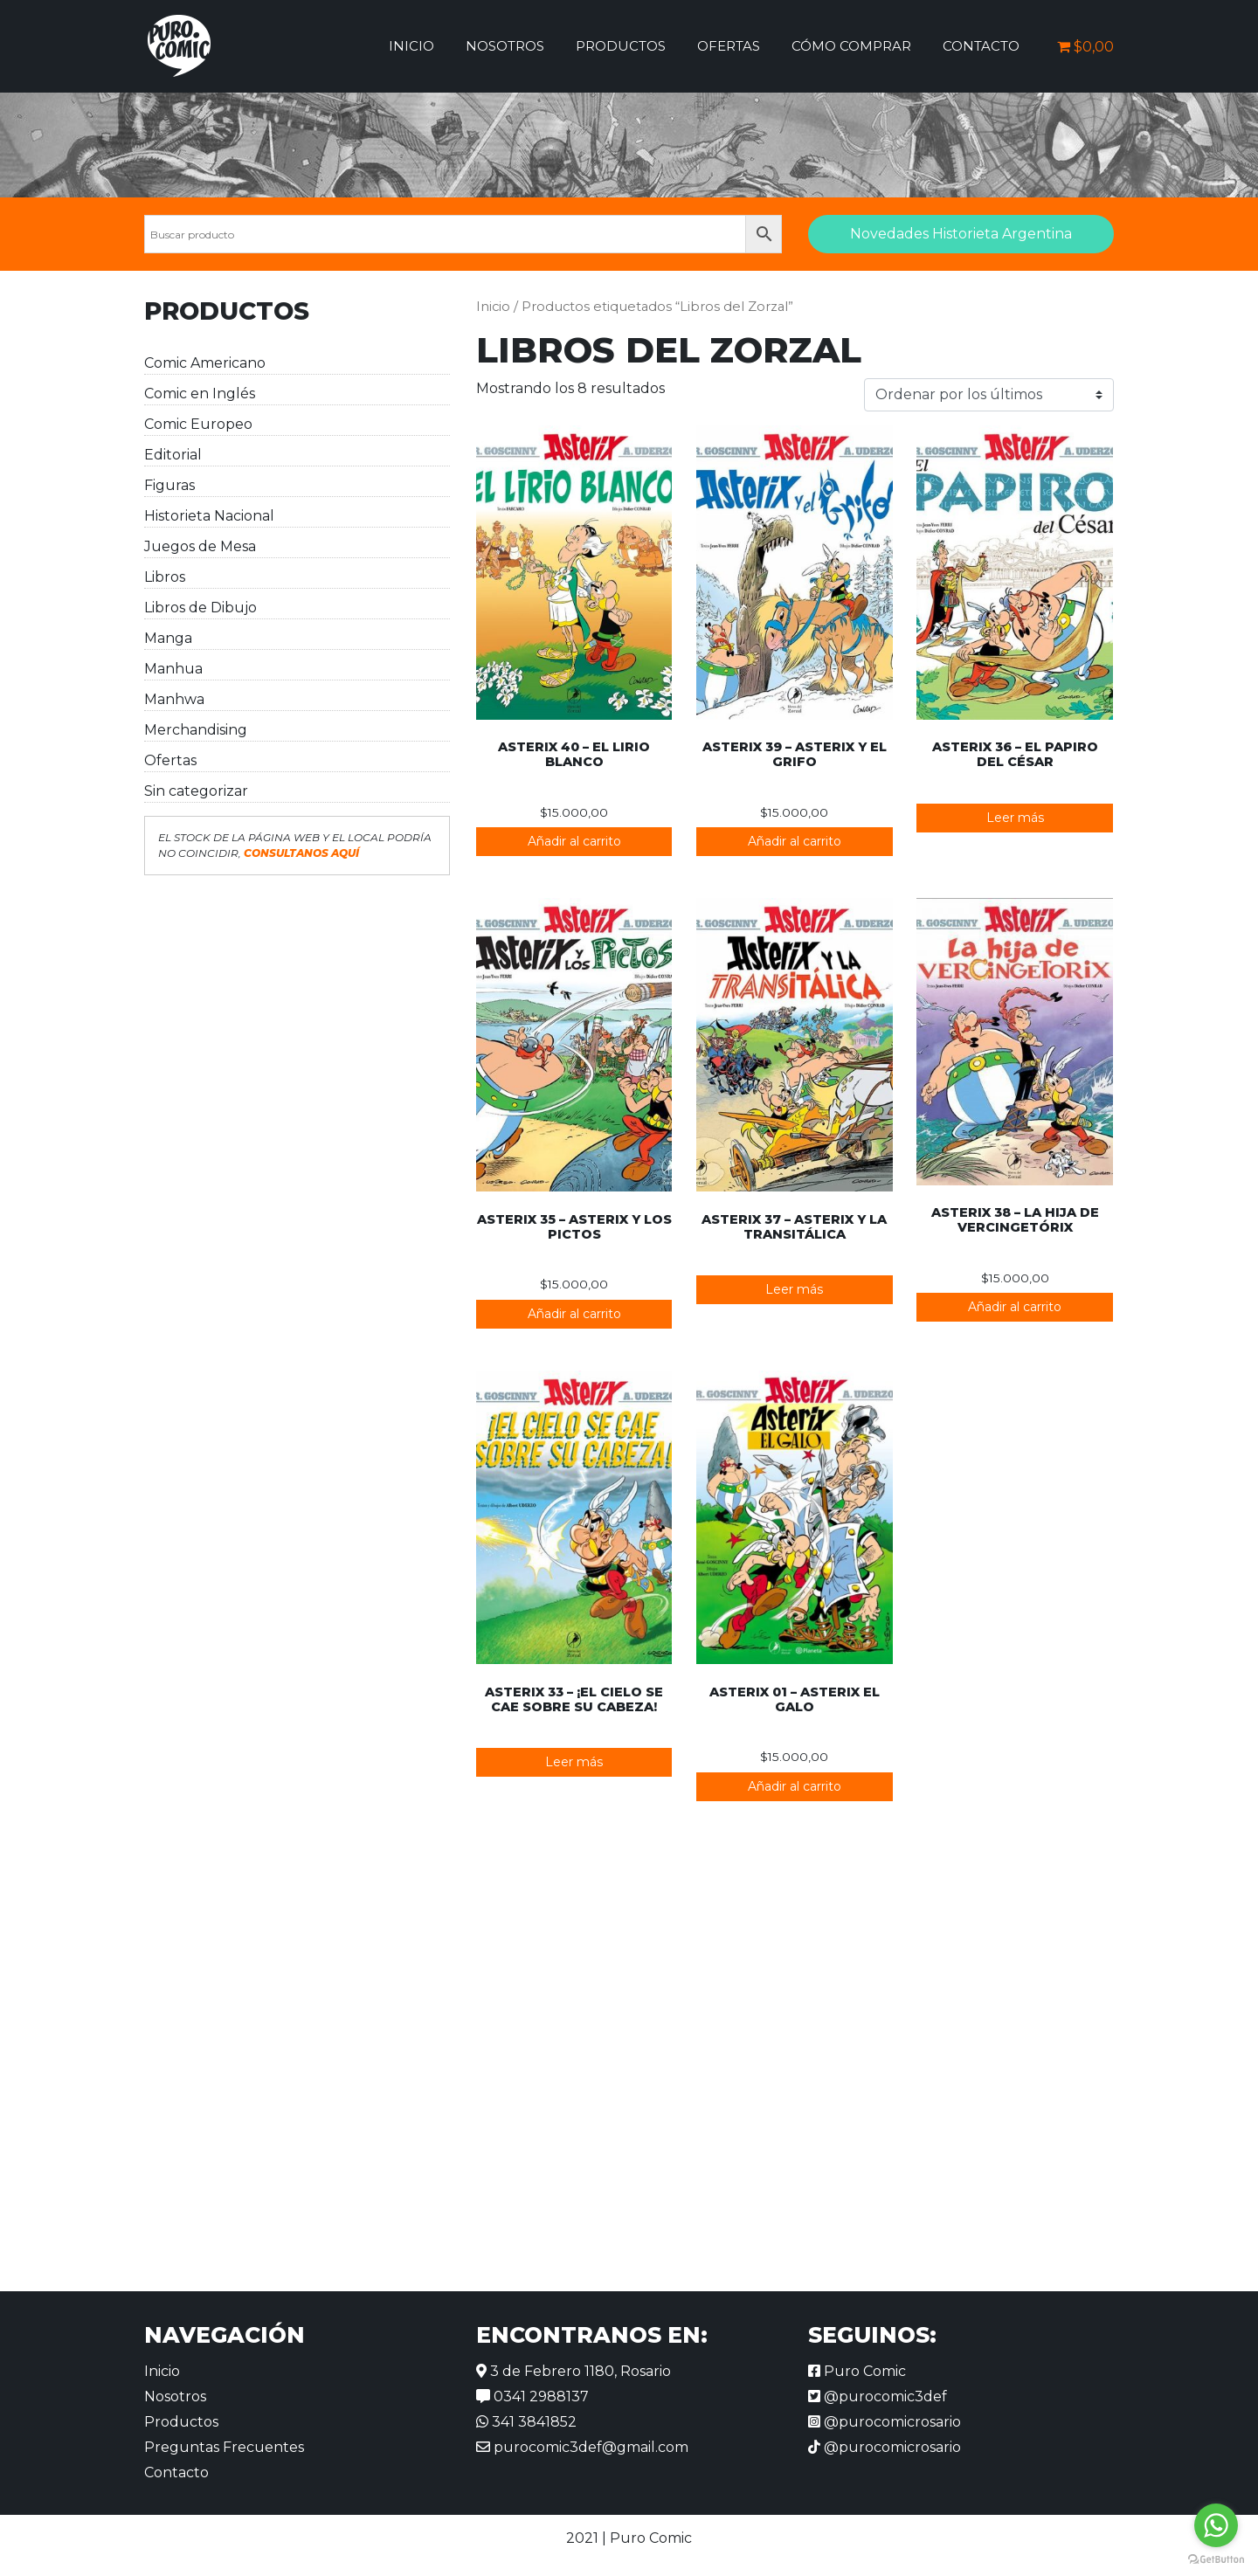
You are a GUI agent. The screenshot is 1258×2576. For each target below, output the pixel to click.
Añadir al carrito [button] (574, 841)
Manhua (173, 668)
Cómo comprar (851, 46)
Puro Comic (857, 2371)
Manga (168, 638)
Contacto (981, 46)
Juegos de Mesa (200, 546)
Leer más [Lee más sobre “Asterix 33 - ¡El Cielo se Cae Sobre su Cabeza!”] (574, 1762)
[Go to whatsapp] (1216, 2525)
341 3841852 (526, 2422)
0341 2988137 (532, 2396)
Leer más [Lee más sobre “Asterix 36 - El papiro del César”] (1015, 817)
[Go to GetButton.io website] (1216, 2558)
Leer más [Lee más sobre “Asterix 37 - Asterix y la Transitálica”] (794, 1289)
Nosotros (505, 46)
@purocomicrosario (884, 2422)
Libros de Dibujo (200, 607)
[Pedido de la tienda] (989, 394)
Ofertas (728, 46)
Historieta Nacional (209, 516)
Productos (621, 46)
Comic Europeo (198, 424)
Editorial (173, 454)
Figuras (169, 485)
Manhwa (174, 699)
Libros (164, 577)
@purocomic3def (877, 2396)
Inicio (411, 46)
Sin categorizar (196, 791)
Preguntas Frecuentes (224, 2447)
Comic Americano (205, 363)
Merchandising (195, 730)
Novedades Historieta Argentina (961, 233)
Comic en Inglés (199, 393)
